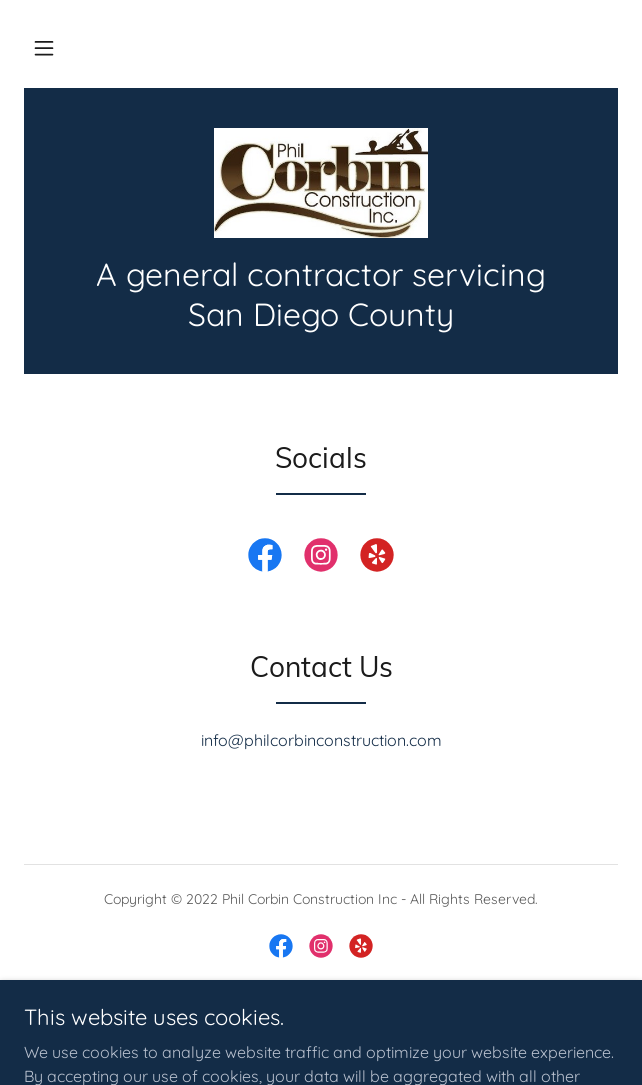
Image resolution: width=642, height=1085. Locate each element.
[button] (44, 48)
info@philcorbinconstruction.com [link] (321, 740)
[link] (321, 183)
